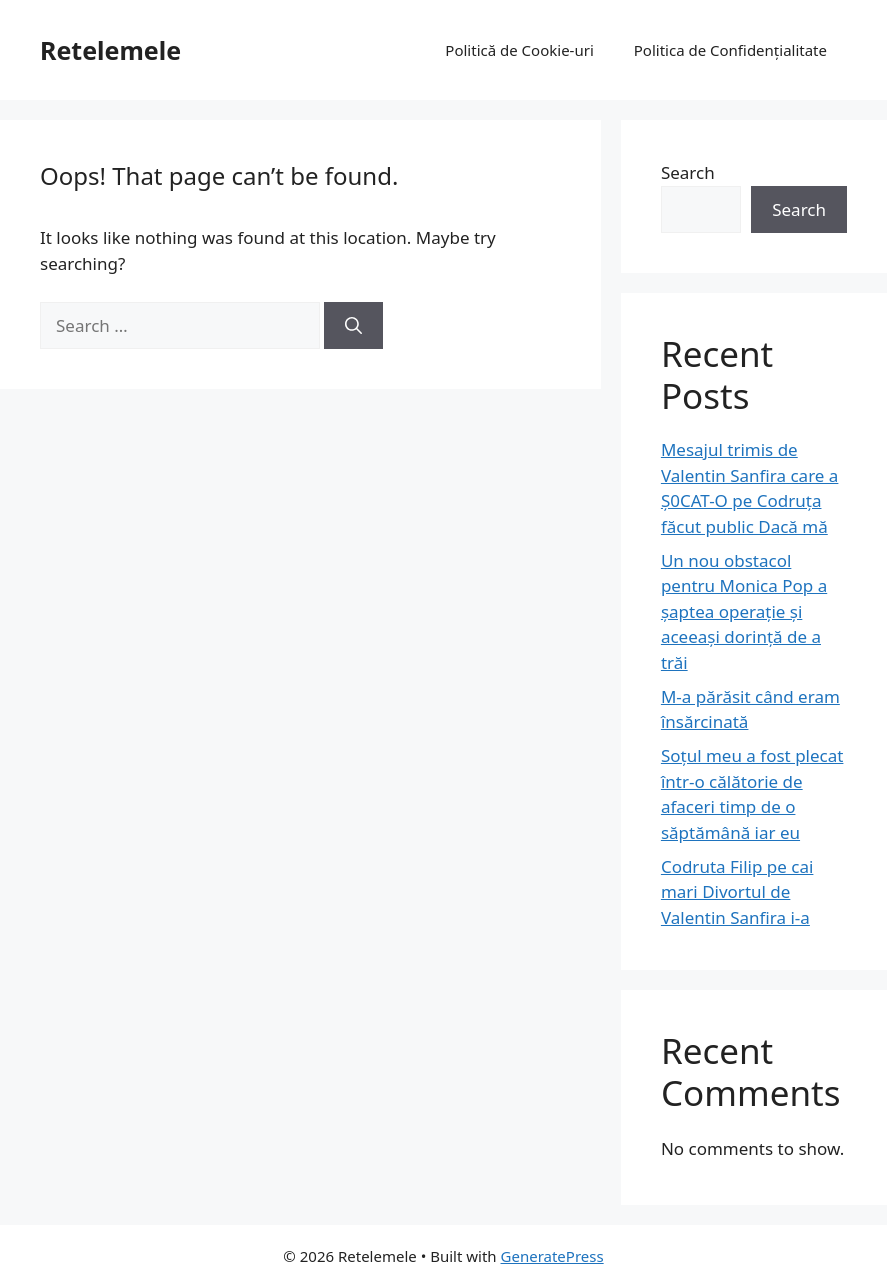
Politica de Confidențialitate (730, 50)
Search (688, 172)
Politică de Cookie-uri (519, 50)
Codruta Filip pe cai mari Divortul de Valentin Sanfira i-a (737, 892)
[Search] (353, 326)
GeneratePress (552, 1256)
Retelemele (110, 50)
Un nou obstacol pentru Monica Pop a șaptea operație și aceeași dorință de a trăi (744, 611)
